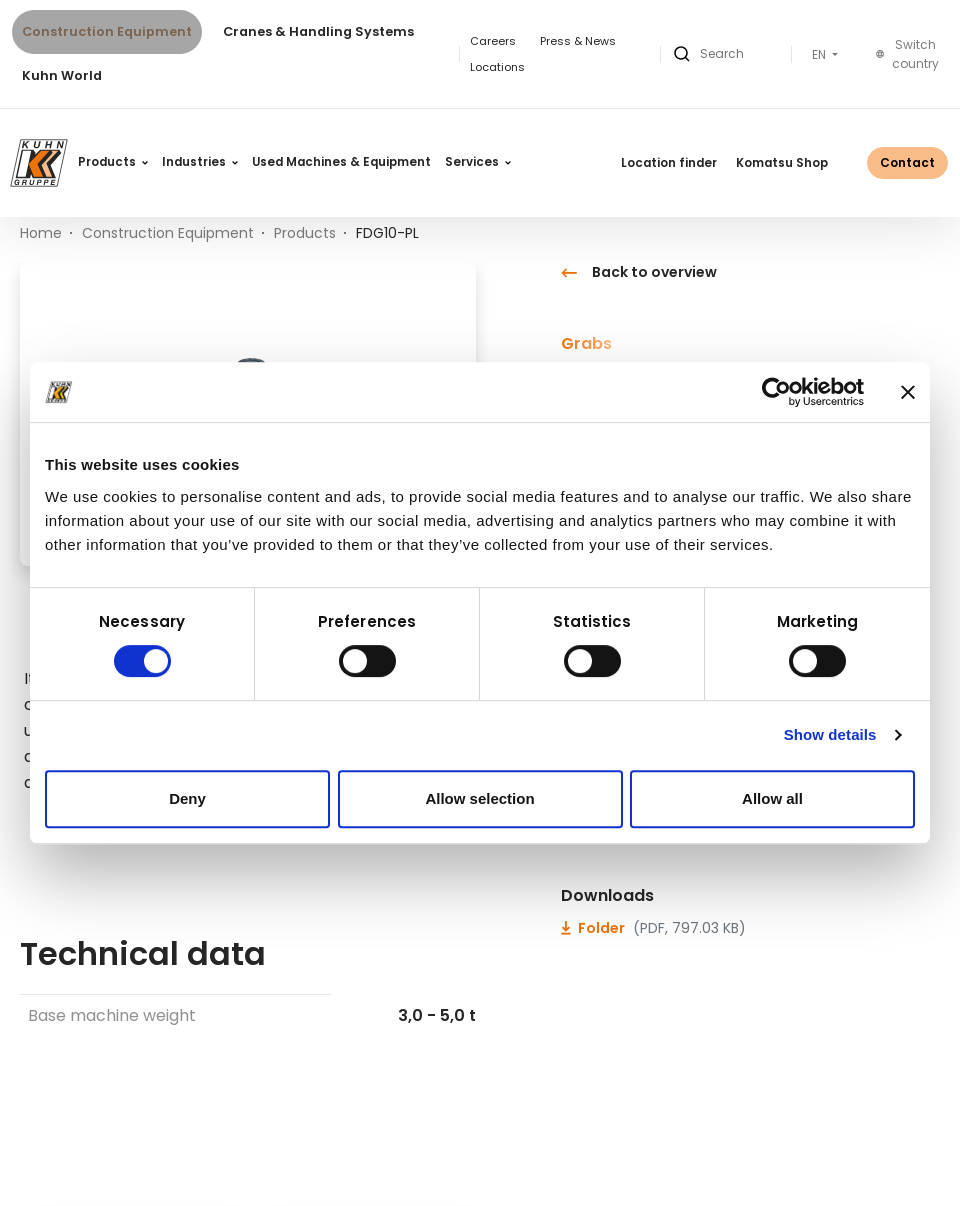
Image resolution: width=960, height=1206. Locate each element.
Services (478, 162)
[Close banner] (908, 392)
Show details (830, 734)
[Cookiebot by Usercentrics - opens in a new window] (776, 392)
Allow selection (479, 798)
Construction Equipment (107, 31)
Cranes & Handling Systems (318, 31)
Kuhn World (62, 75)
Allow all (772, 798)
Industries (200, 162)
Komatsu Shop (782, 163)
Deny (187, 798)
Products (113, 162)
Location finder (669, 163)
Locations (497, 67)
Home (41, 233)
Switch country (907, 54)
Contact (907, 162)
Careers (493, 41)
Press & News (578, 41)
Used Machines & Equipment (341, 162)
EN (820, 55)
